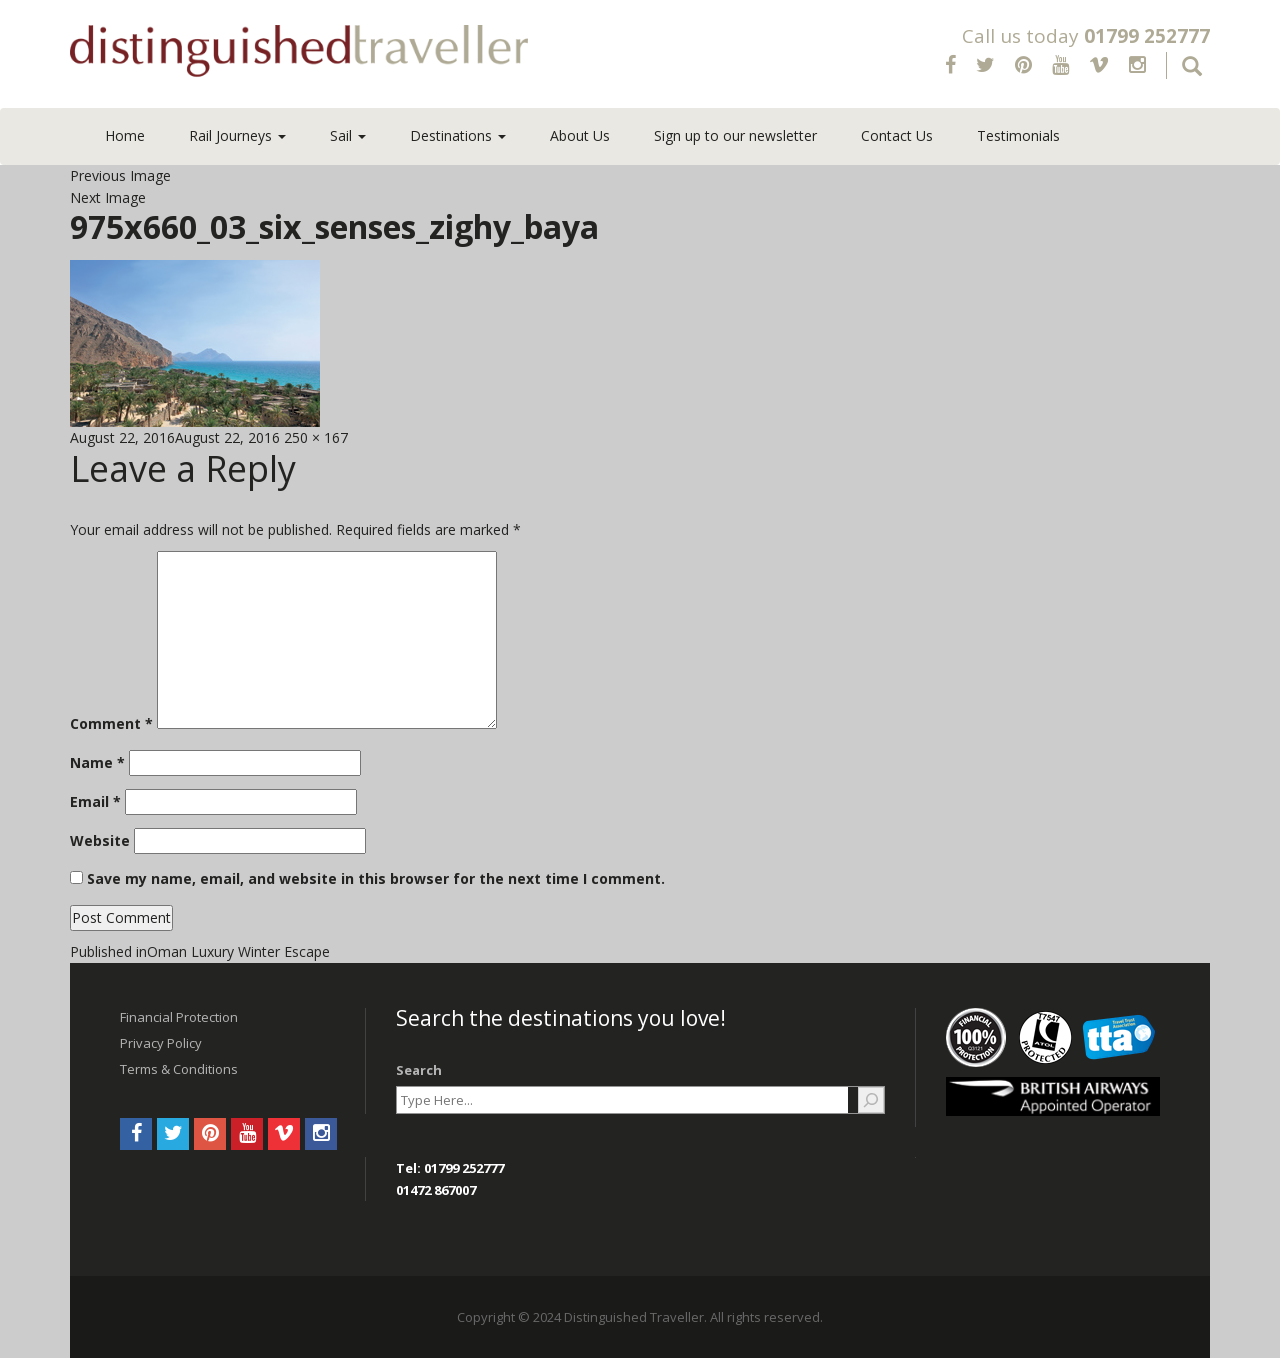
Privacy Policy (161, 1043)
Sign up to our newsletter (735, 135)
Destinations (458, 135)
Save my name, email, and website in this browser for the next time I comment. (376, 878)
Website (100, 840)
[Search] (871, 1100)
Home (125, 135)
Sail (348, 135)
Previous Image (120, 175)
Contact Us (897, 135)
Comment (111, 723)
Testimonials (1018, 135)
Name (97, 762)
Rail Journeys (237, 135)
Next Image (108, 197)
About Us (580, 135)
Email (95, 801)
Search (419, 1070)
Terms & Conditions (179, 1069)
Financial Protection (179, 1017)
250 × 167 (316, 437)
